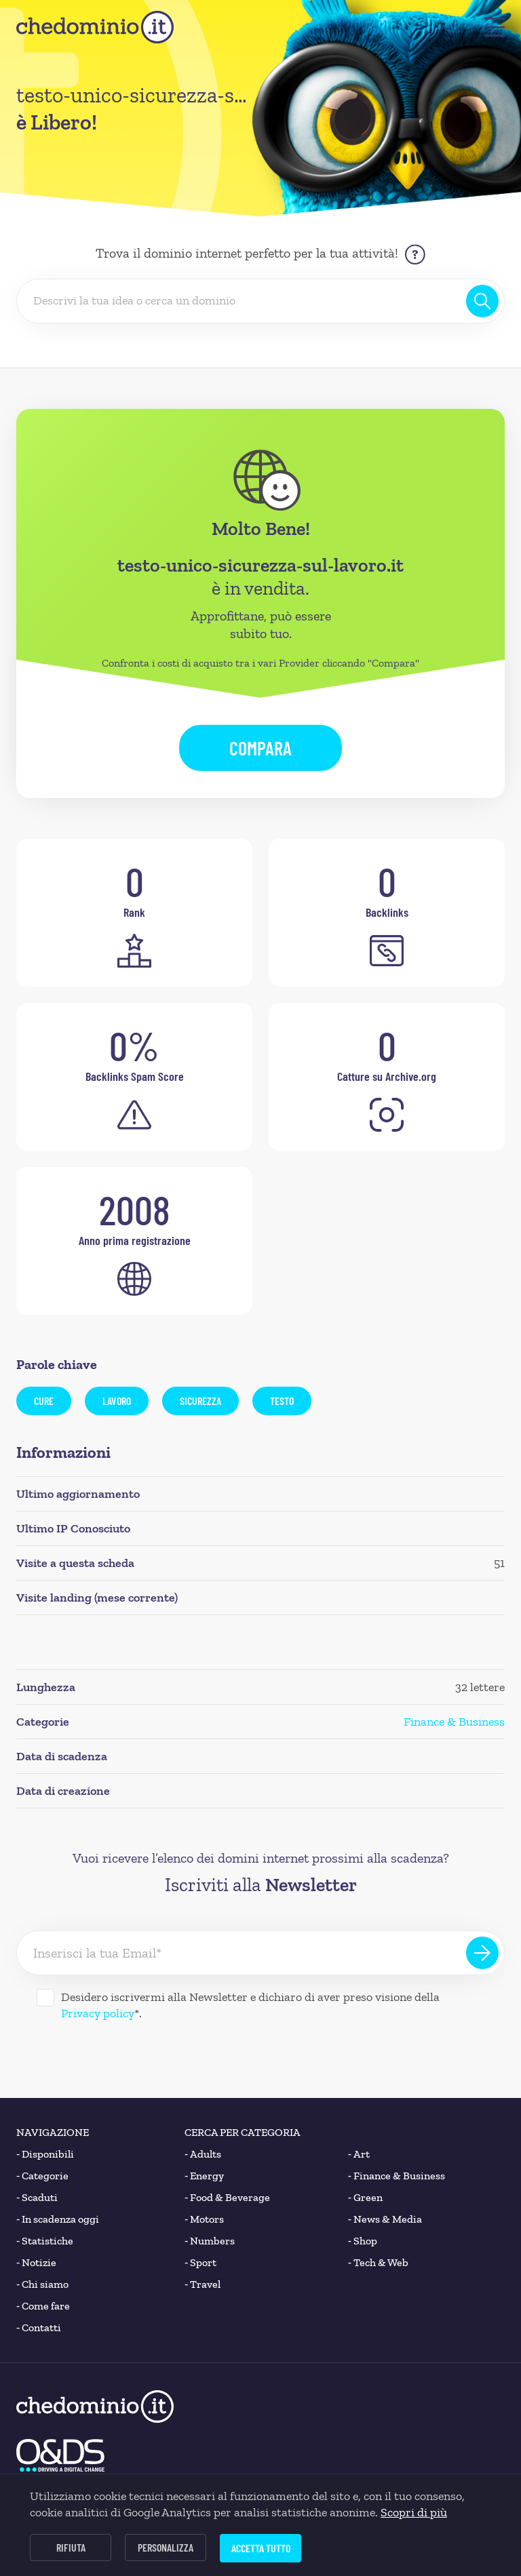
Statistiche (44, 2241)
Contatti (38, 2327)
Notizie (36, 2262)
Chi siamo (42, 2284)
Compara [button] (260, 747)
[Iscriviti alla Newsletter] (482, 1953)
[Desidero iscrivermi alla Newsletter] (45, 1997)
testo (282, 1400)
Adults (203, 2154)
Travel (202, 2284)
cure (44, 1400)
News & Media (385, 2219)
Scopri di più (414, 2512)
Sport (200, 2262)
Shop (362, 2241)
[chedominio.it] (95, 27)
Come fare (43, 2306)
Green (365, 2197)
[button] (494, 27)
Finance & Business (454, 1721)
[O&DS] (60, 2455)
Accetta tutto (260, 2547)
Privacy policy (97, 2013)
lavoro (116, 1400)
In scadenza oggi (57, 2219)
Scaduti (37, 2197)
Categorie (42, 2175)
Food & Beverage (227, 2197)
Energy (204, 2175)
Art (359, 2154)
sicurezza (200, 1400)
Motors (204, 2219)
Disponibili (45, 2154)
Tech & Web (378, 2262)
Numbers (210, 2241)
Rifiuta (70, 2547)
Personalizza (165, 2547)
